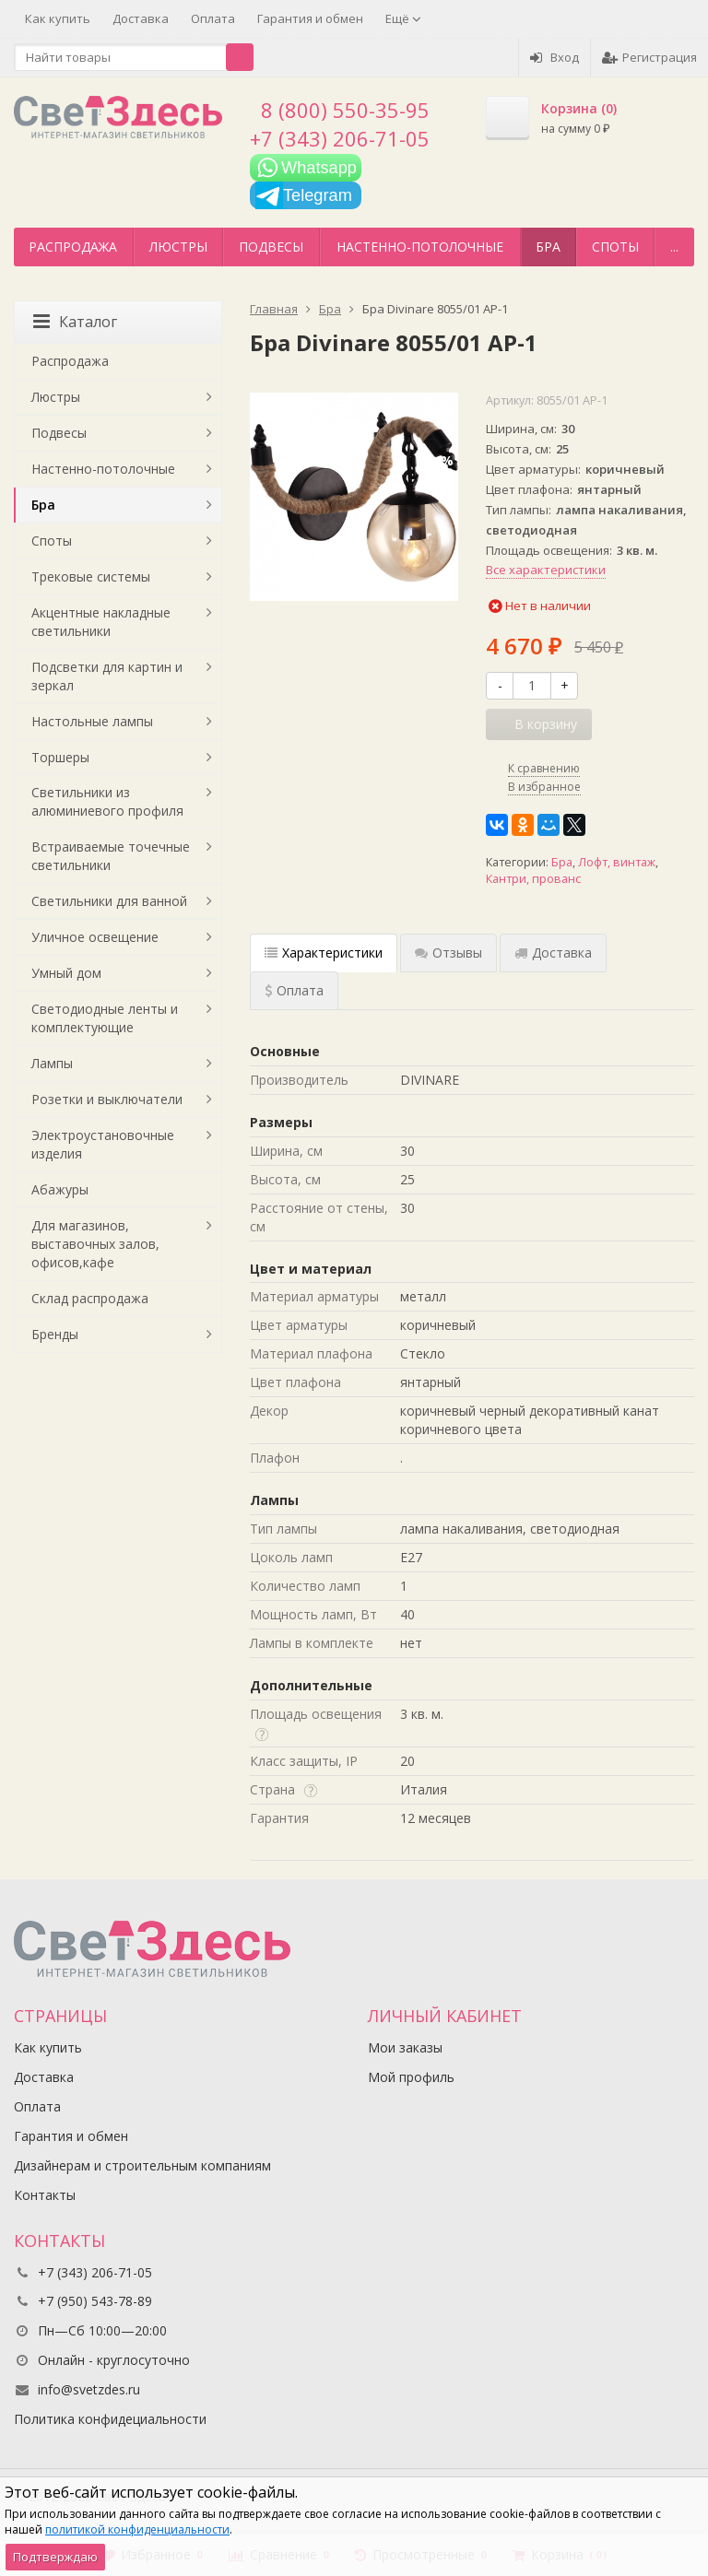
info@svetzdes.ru (89, 2389)
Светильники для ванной (109, 901)
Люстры (178, 246)
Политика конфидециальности (110, 2419)
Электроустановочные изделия (102, 1144)
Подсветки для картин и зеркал (107, 676)
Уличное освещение (95, 937)
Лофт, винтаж (616, 862)
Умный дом (66, 973)
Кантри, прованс (533, 879)
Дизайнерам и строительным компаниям (142, 2165)
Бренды (54, 1334)
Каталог (75, 322)
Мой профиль (411, 2077)
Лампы (52, 1063)
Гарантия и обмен (310, 18)
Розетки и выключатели (107, 1099)
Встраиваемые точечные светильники (110, 856)
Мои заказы (405, 2047)
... (674, 246)
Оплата (213, 18)
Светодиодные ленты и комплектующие (104, 1018)
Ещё (403, 18)
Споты (615, 246)
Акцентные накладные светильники (101, 622)
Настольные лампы (92, 721)
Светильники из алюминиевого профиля (107, 801)
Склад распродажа (89, 1298)
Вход (554, 57)
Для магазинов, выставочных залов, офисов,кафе (95, 1244)
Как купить (57, 18)
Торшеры (60, 757)
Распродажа (73, 246)
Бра (548, 246)
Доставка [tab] (553, 952)
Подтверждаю (55, 2556)
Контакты (45, 2195)
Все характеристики (546, 569)
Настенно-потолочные (419, 246)
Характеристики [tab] (324, 952)
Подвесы (271, 246)
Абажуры (59, 1189)
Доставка (140, 18)
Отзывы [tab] (448, 952)
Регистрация (649, 57)
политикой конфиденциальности (137, 2529)
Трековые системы (90, 576)
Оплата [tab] (294, 990)
